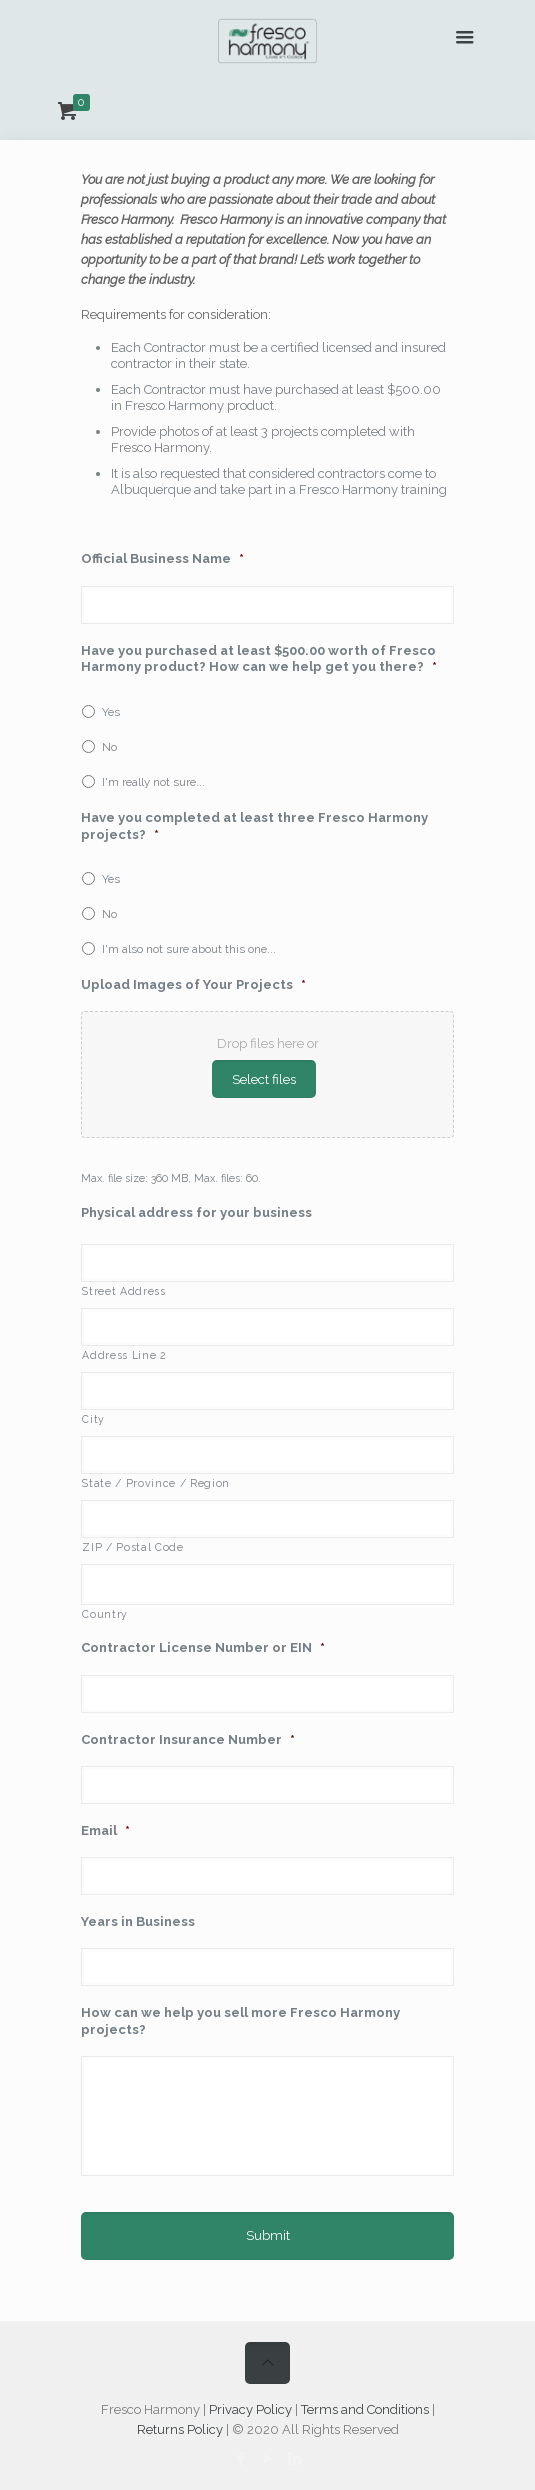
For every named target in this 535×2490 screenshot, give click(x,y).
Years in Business (138, 1921)
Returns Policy (180, 2429)
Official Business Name (162, 558)
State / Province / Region (156, 1483)
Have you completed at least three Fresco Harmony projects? (254, 826)
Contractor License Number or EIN (203, 1647)
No (109, 747)
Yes (111, 712)
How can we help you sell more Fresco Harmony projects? (240, 2021)
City (93, 1419)
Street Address (123, 1291)
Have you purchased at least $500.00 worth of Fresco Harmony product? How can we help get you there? (259, 659)
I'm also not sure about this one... (189, 949)
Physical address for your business (196, 1212)
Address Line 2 (124, 1355)
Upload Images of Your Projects (193, 984)
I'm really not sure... (153, 782)
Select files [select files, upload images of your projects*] (264, 1079)
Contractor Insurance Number (188, 1739)
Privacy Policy (250, 2409)
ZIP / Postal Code (132, 1547)
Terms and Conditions (365, 2409)
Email (105, 1830)
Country (105, 1614)
